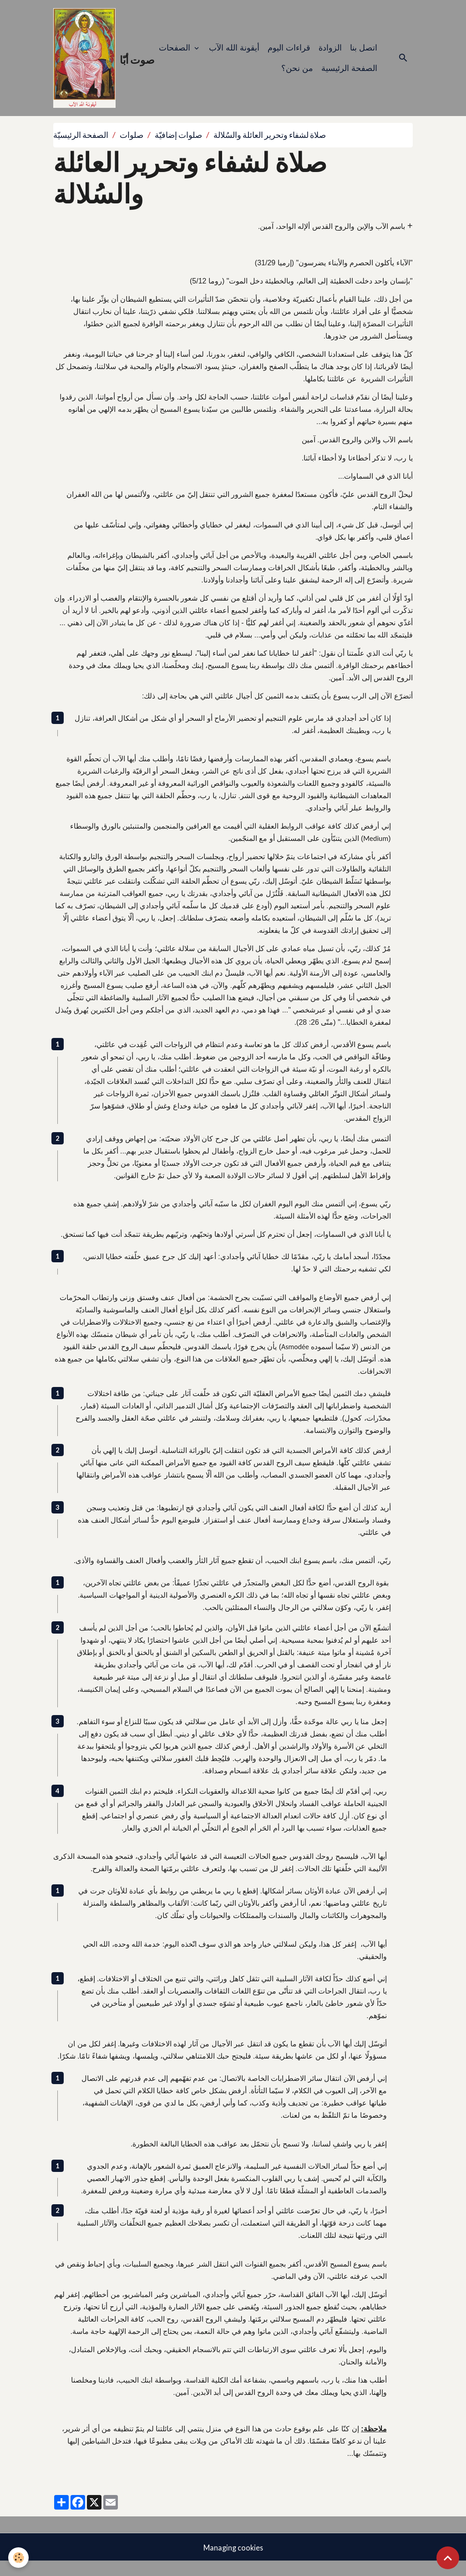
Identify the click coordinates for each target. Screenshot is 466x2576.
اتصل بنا (363, 55)
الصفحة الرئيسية (349, 75)
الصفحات (175, 55)
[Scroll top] (447, 2557)
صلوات (131, 149)
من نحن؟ (297, 75)
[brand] (94, 65)
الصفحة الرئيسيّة (80, 149)
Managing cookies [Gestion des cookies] (233, 2561)
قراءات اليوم (289, 55)
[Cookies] (19, 2557)
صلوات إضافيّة (178, 149)
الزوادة (330, 55)
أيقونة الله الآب (234, 55)
